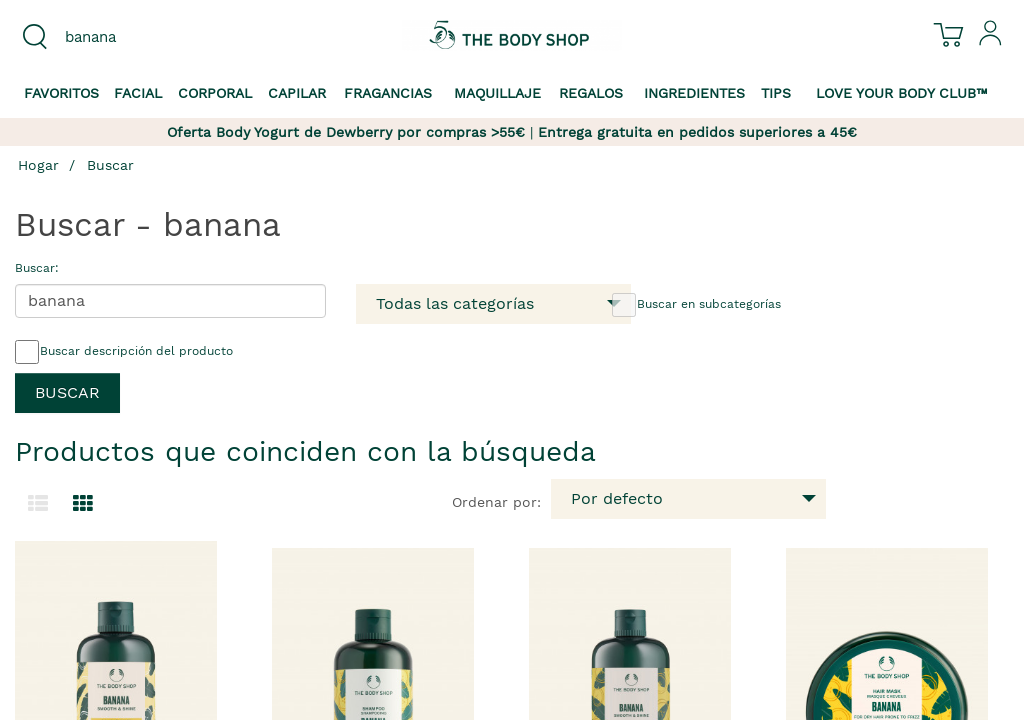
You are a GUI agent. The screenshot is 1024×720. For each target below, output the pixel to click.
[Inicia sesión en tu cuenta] (991, 41)
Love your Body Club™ (902, 93)
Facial (138, 93)
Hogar (38, 165)
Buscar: (37, 268)
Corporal (215, 93)
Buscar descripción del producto (124, 352)
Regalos (591, 93)
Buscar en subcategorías (696, 305)
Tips (776, 93)
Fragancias (388, 93)
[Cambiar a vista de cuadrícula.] (83, 504)
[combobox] (128, 37)
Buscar (110, 165)
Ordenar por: (496, 502)
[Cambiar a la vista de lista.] (38, 504)
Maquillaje (497, 93)
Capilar (297, 93)
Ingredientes (694, 93)
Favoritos (61, 93)
